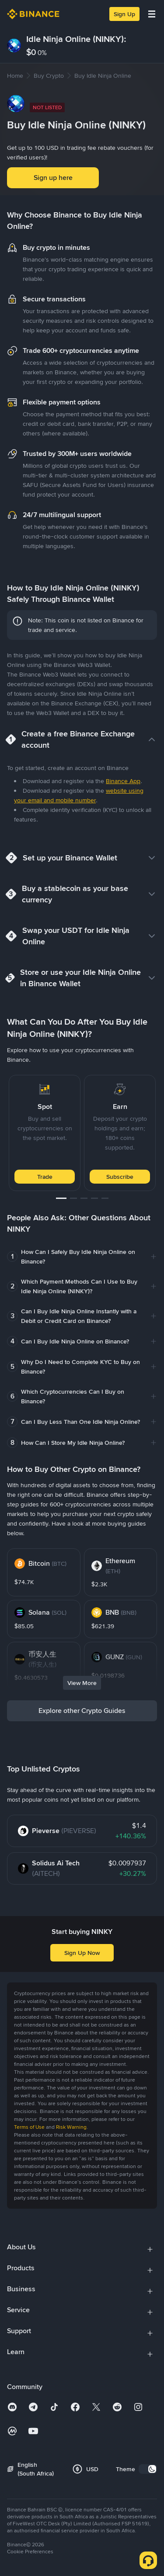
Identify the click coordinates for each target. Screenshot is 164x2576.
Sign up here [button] (53, 177)
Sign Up (124, 14)
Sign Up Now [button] (82, 1953)
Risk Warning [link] (71, 2127)
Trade (44, 1177)
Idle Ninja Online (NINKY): (76, 39)
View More (82, 1683)
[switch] (148, 2469)
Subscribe (119, 1177)
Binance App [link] (123, 781)
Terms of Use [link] (29, 2127)
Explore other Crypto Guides (82, 1710)
